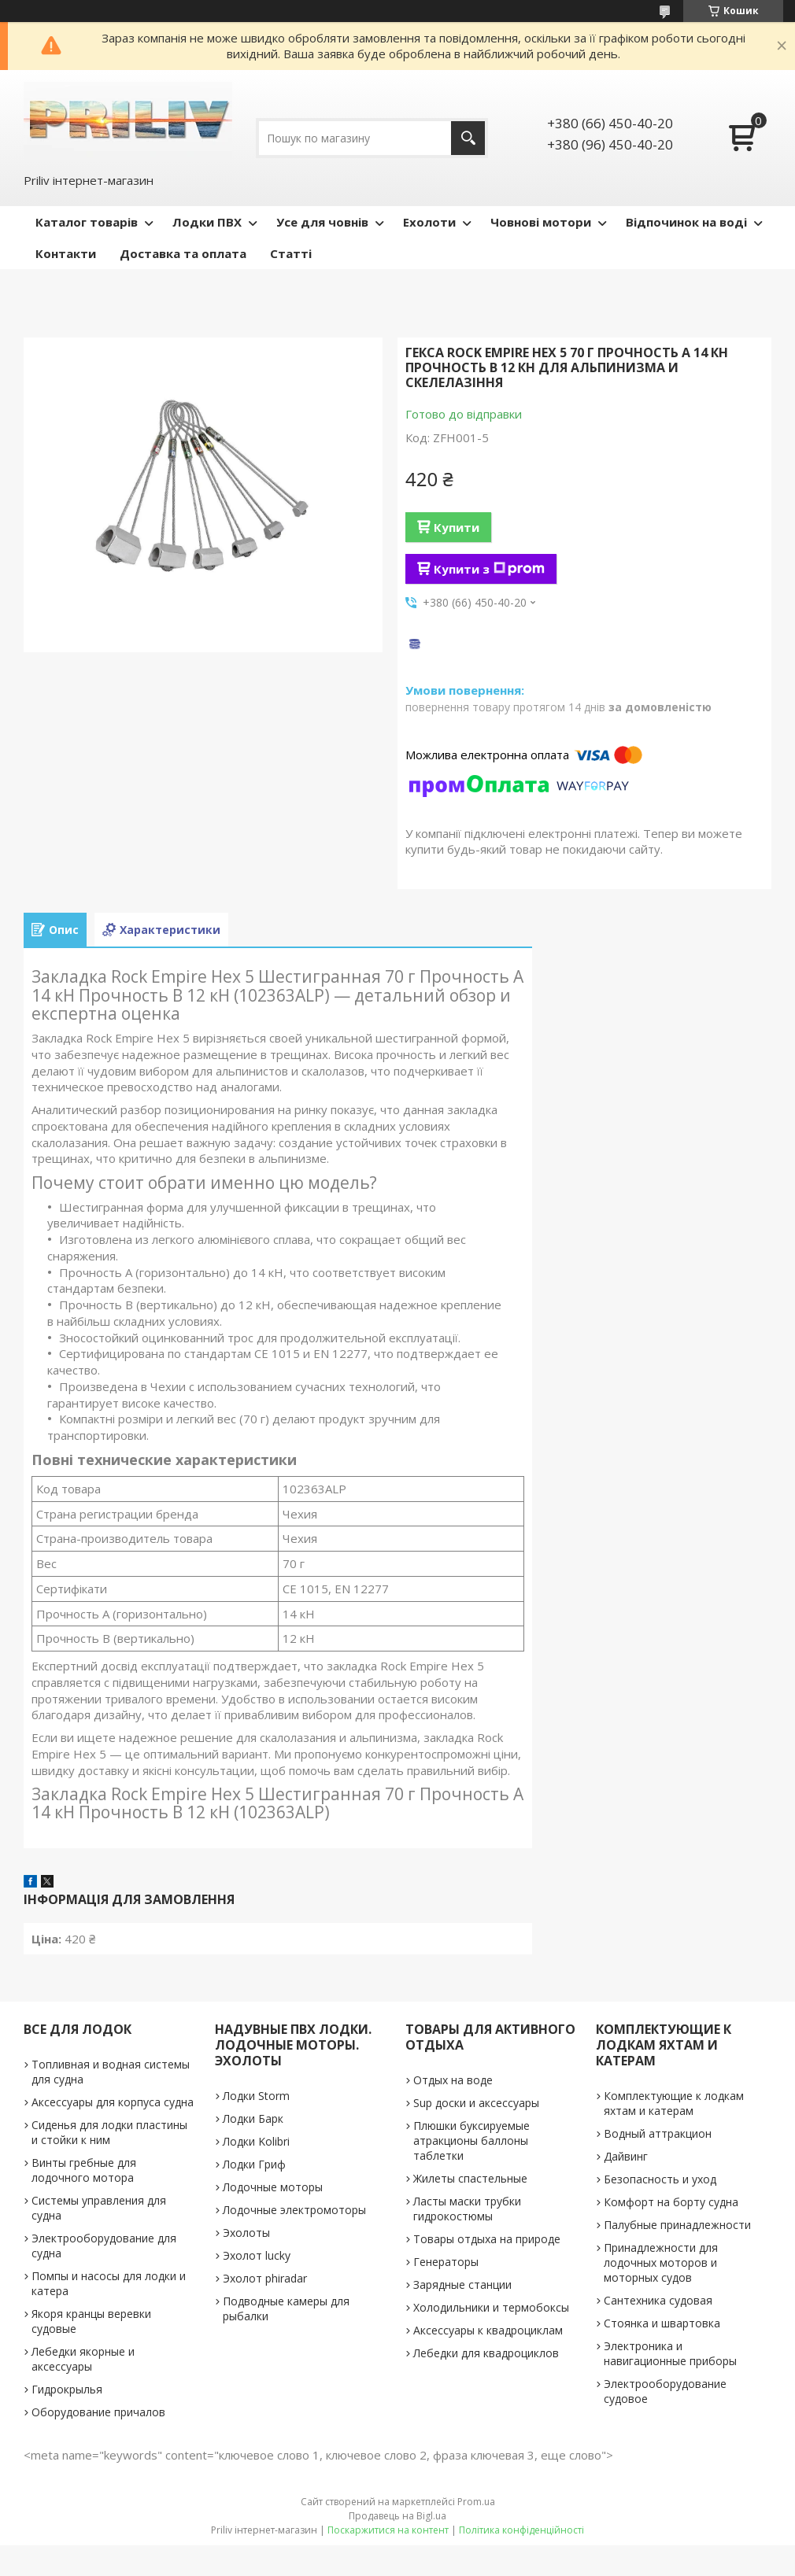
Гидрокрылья (66, 2389)
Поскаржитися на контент (388, 2530)
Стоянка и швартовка (662, 2323)
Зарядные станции (462, 2284)
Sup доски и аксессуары (476, 2102)
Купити (456, 527)
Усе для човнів (322, 222)
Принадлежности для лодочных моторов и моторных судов (661, 2262)
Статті (291, 253)
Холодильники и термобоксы (491, 2307)
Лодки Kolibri (256, 2141)
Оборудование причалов (98, 2411)
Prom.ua (476, 2501)
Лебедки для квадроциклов (486, 2352)
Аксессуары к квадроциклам (488, 2330)
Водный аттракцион (658, 2133)
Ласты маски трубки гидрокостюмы (467, 2209)
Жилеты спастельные (470, 2178)
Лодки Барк (253, 2118)
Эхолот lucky (256, 2255)
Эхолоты (246, 2232)
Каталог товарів (86, 222)
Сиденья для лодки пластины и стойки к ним (109, 2132)
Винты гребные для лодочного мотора (83, 2170)
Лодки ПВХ (207, 222)
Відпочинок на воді (686, 222)
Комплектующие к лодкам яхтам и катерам (674, 2103)
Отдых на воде (453, 2079)
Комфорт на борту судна (671, 2201)
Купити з (489, 569)
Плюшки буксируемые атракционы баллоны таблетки (471, 2140)
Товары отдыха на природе (486, 2238)
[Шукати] (468, 138)
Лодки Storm (256, 2095)
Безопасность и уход (660, 2179)
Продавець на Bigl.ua (397, 2515)
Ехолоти (429, 222)
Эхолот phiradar (265, 2278)
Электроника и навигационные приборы (670, 2353)
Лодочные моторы (273, 2186)
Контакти (65, 253)
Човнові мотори (540, 222)
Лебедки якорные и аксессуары (83, 2359)
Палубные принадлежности (677, 2224)
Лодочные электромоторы (294, 2209)
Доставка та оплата (183, 253)
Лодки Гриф (254, 2164)
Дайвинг (626, 2156)
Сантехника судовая (658, 2300)
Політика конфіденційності (521, 2530)
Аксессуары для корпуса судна (112, 2101)
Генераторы (446, 2261)
